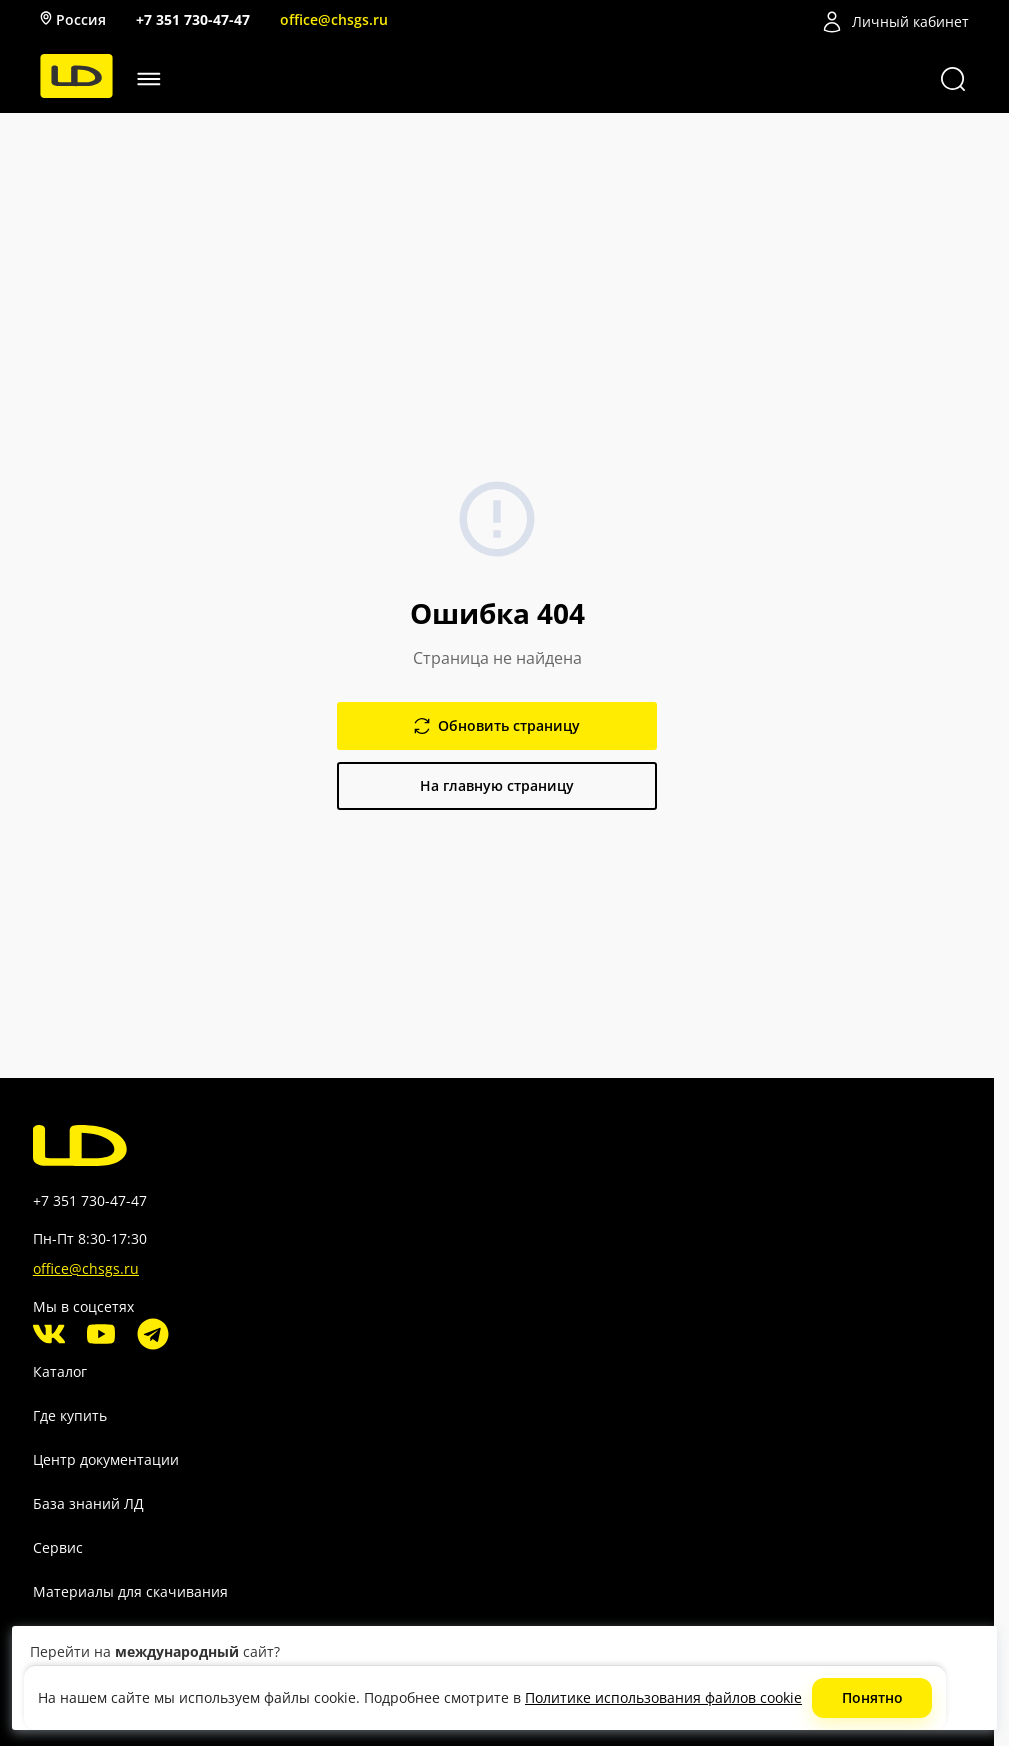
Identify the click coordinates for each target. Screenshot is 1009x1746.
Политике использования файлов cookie (663, 1697)
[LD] (76, 92)
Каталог (60, 1371)
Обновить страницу (497, 725)
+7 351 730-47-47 (193, 19)
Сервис (58, 1547)
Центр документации (106, 1459)
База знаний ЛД (88, 1503)
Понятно (872, 1697)
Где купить (70, 1415)
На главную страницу (497, 785)
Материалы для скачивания (130, 1591)
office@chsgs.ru (334, 19)
